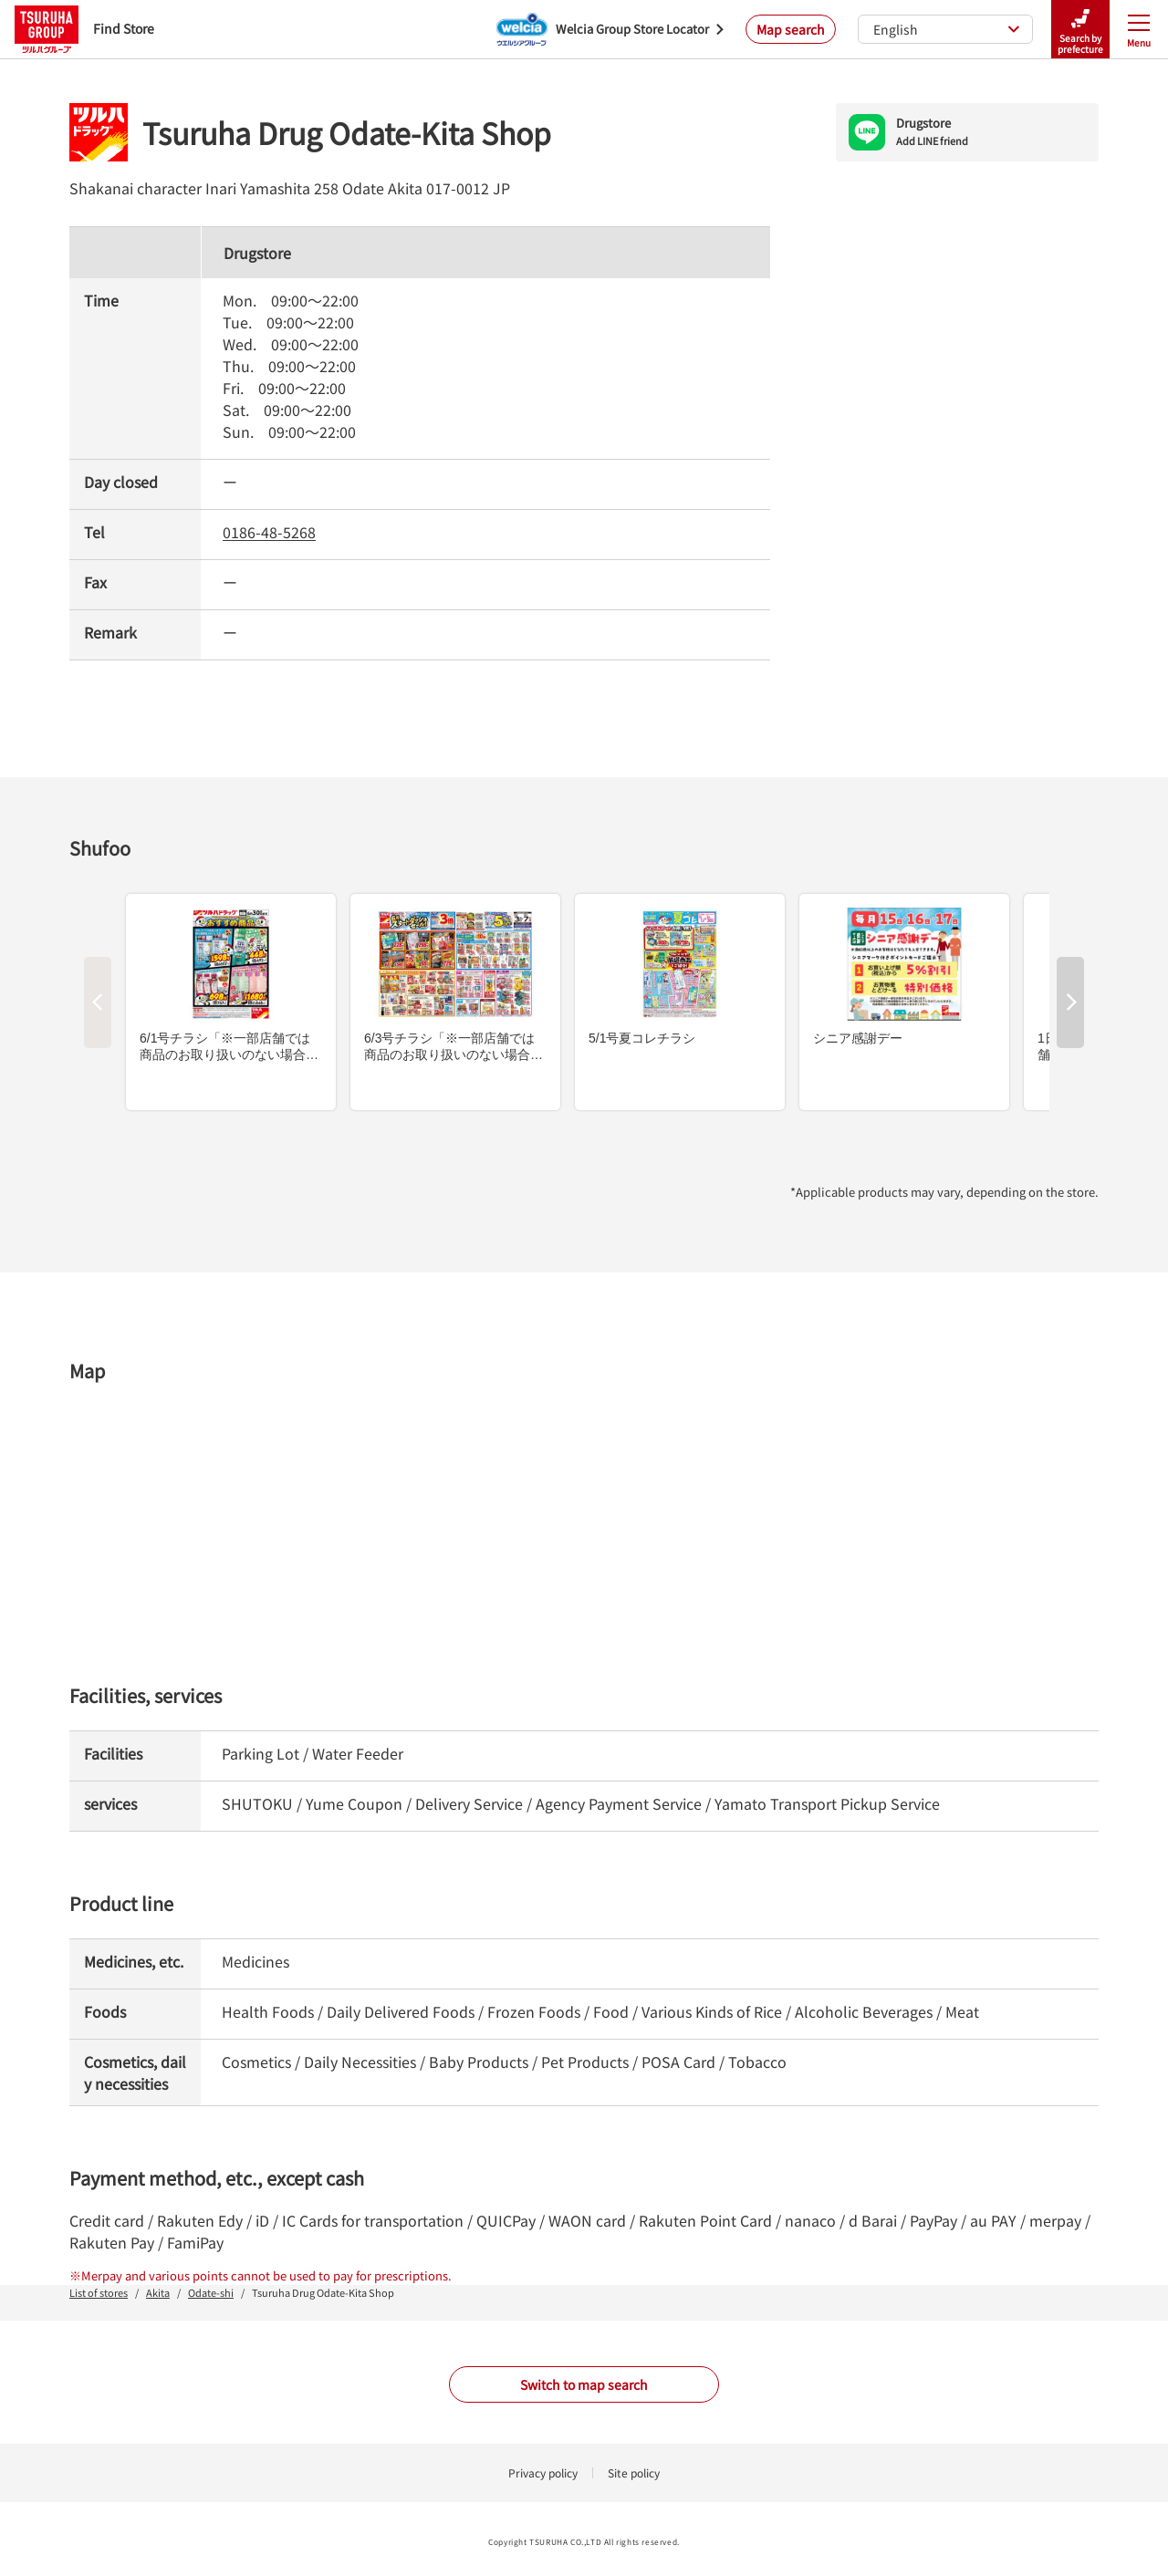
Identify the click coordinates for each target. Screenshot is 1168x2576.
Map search (790, 29)
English (946, 29)
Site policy (634, 2472)
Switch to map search (584, 2384)
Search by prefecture (1080, 30)
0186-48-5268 (269, 532)
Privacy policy (543, 2472)
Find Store (84, 28)
